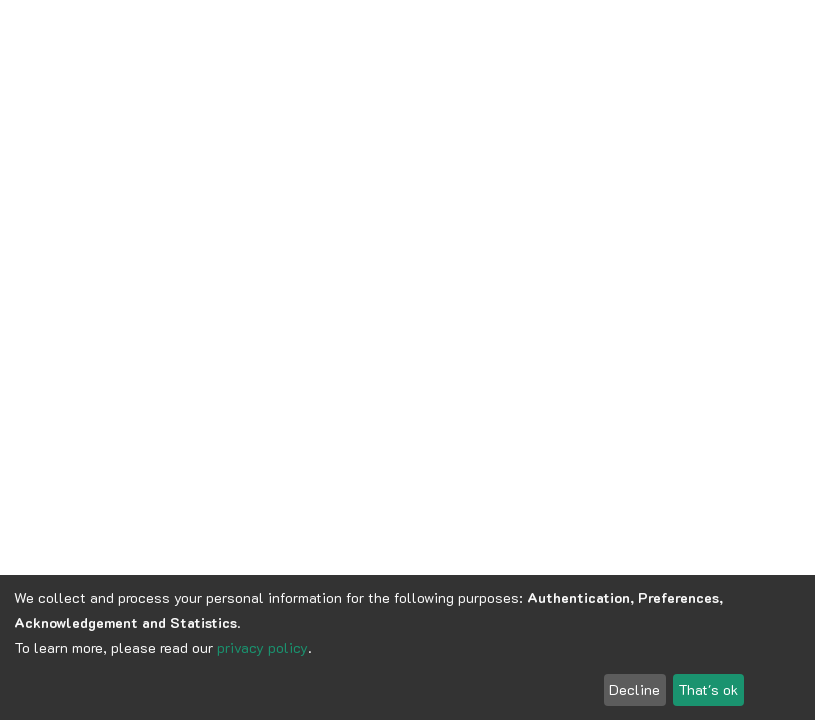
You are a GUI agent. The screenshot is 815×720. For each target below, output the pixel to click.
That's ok (708, 689)
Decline (634, 689)
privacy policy (262, 647)
